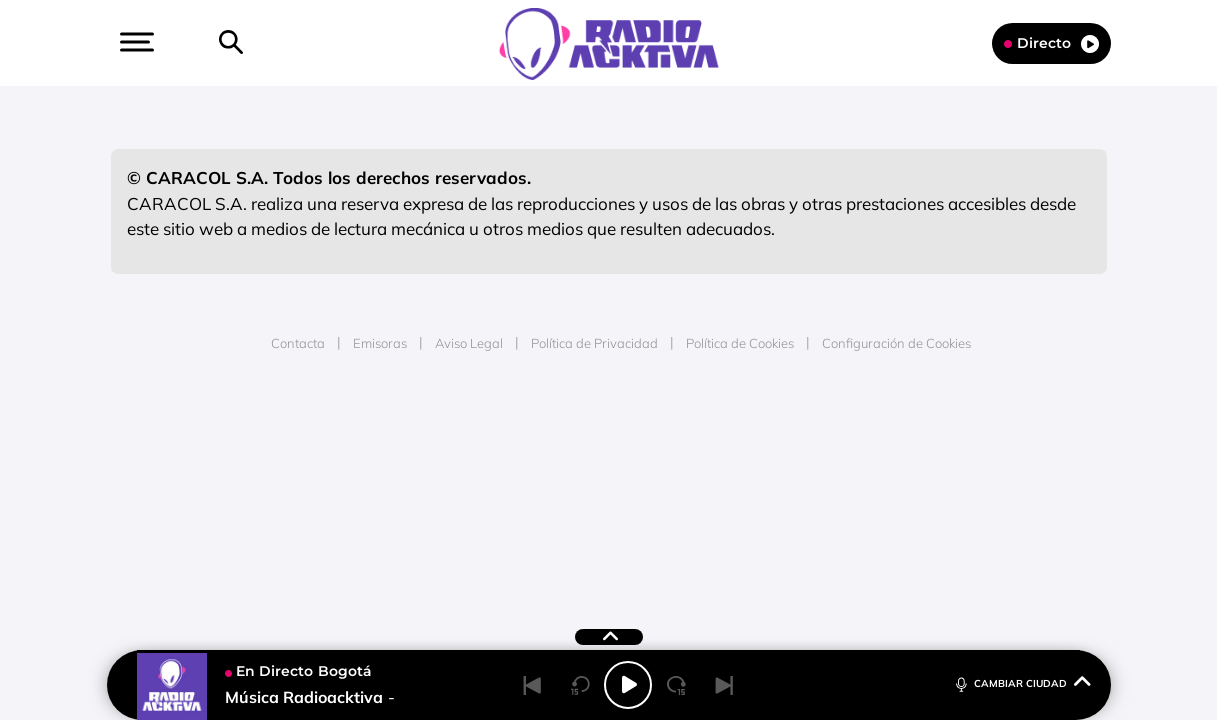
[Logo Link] (609, 42)
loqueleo (822, 492)
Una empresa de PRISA (202, 448)
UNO (517, 462)
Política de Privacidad (594, 343)
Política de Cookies (740, 343)
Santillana (569, 432)
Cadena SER (761, 432)
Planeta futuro (874, 462)
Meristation (918, 492)
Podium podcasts (564, 492)
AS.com (824, 432)
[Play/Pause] (628, 685)
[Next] (724, 685)
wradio (574, 462)
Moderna (465, 492)
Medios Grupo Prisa (201, 497)
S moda (733, 492)
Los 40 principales (475, 432)
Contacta (298, 343)
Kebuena (946, 462)
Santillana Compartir (675, 432)
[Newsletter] (263, 43)
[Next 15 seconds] (676, 685)
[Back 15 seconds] (580, 685)
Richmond (367, 492)
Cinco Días (651, 462)
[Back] (532, 685)
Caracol (964, 432)
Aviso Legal (469, 343)
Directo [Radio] (1051, 43)
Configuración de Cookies (896, 343)
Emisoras (380, 343)
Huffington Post (406, 462)
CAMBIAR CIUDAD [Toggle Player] (1021, 682)
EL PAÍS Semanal (800, 462)
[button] (135, 42)
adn (890, 432)
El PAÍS (379, 432)
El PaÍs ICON (650, 492)
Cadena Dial (727, 462)
